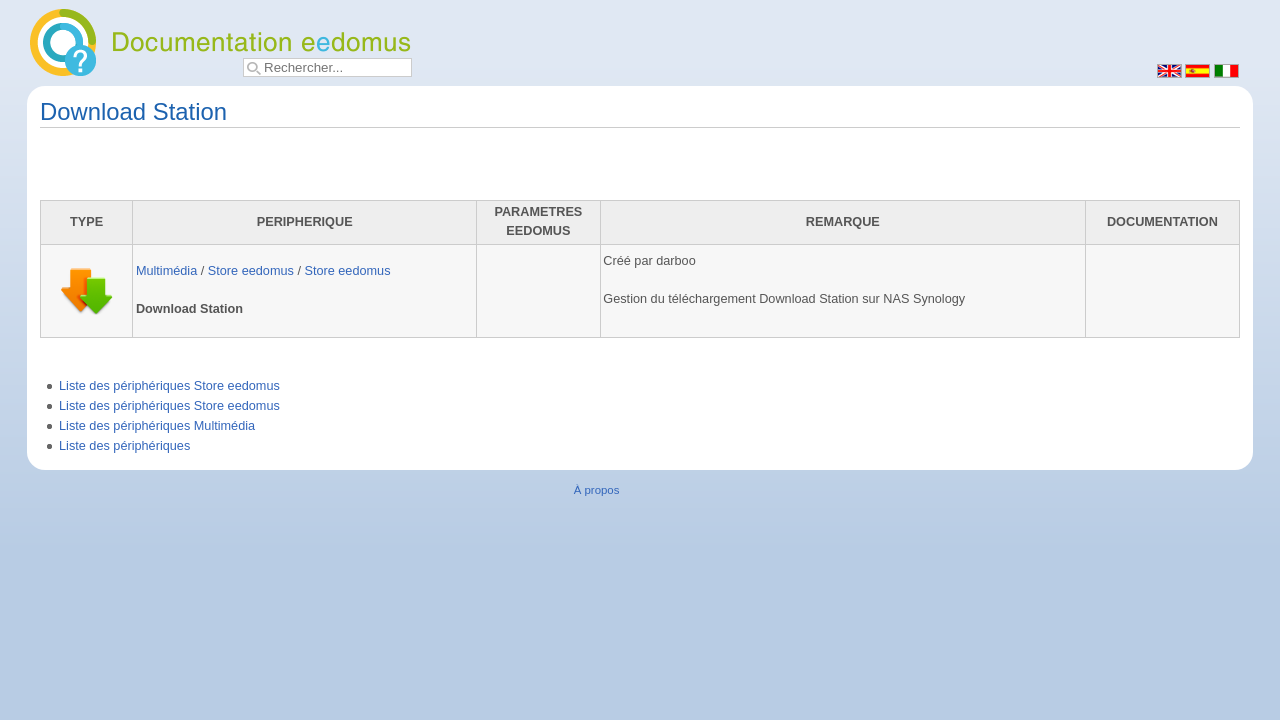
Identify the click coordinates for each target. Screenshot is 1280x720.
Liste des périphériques (124, 446)
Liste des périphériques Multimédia (157, 426)
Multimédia (166, 271)
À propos (597, 490)
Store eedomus (251, 271)
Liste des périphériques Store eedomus (169, 386)
